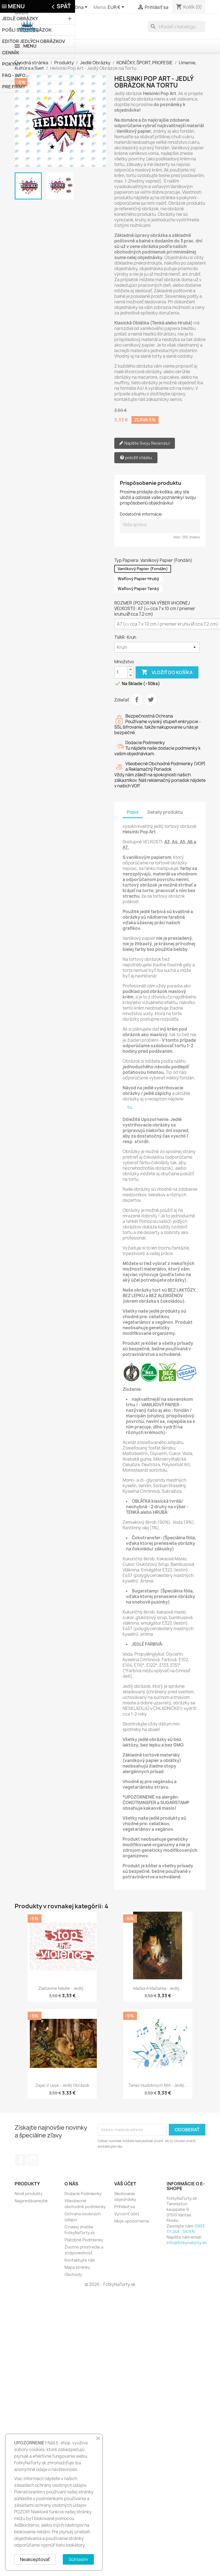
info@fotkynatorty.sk (186, 2242)
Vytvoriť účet (126, 2213)
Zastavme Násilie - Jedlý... (62, 1988)
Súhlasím (78, 2559)
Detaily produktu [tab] (165, 812)
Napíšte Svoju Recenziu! (144, 443)
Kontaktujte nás (79, 2260)
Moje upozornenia (131, 2221)
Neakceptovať (35, 2559)
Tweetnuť (150, 699)
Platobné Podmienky (83, 2239)
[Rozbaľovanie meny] (117, 7)
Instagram (32, 2159)
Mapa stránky (77, 2267)
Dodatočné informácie (141, 514)
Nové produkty (29, 2193)
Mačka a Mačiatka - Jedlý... (157, 1988)
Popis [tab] (132, 812)
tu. (130, 1107)
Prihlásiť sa (124, 2206)
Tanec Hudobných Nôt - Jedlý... (157, 2085)
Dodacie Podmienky (83, 2193)
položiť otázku (136, 458)
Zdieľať (136, 699)
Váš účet (125, 2184)
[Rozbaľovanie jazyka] (74, 7)
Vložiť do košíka (167, 672)
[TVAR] (157, 647)
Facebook (20, 2159)
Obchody (73, 2274)
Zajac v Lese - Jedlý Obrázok (62, 2085)
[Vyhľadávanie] (176, 26)
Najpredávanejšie (31, 2200)
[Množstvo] (121, 672)
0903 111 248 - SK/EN (186, 2228)
